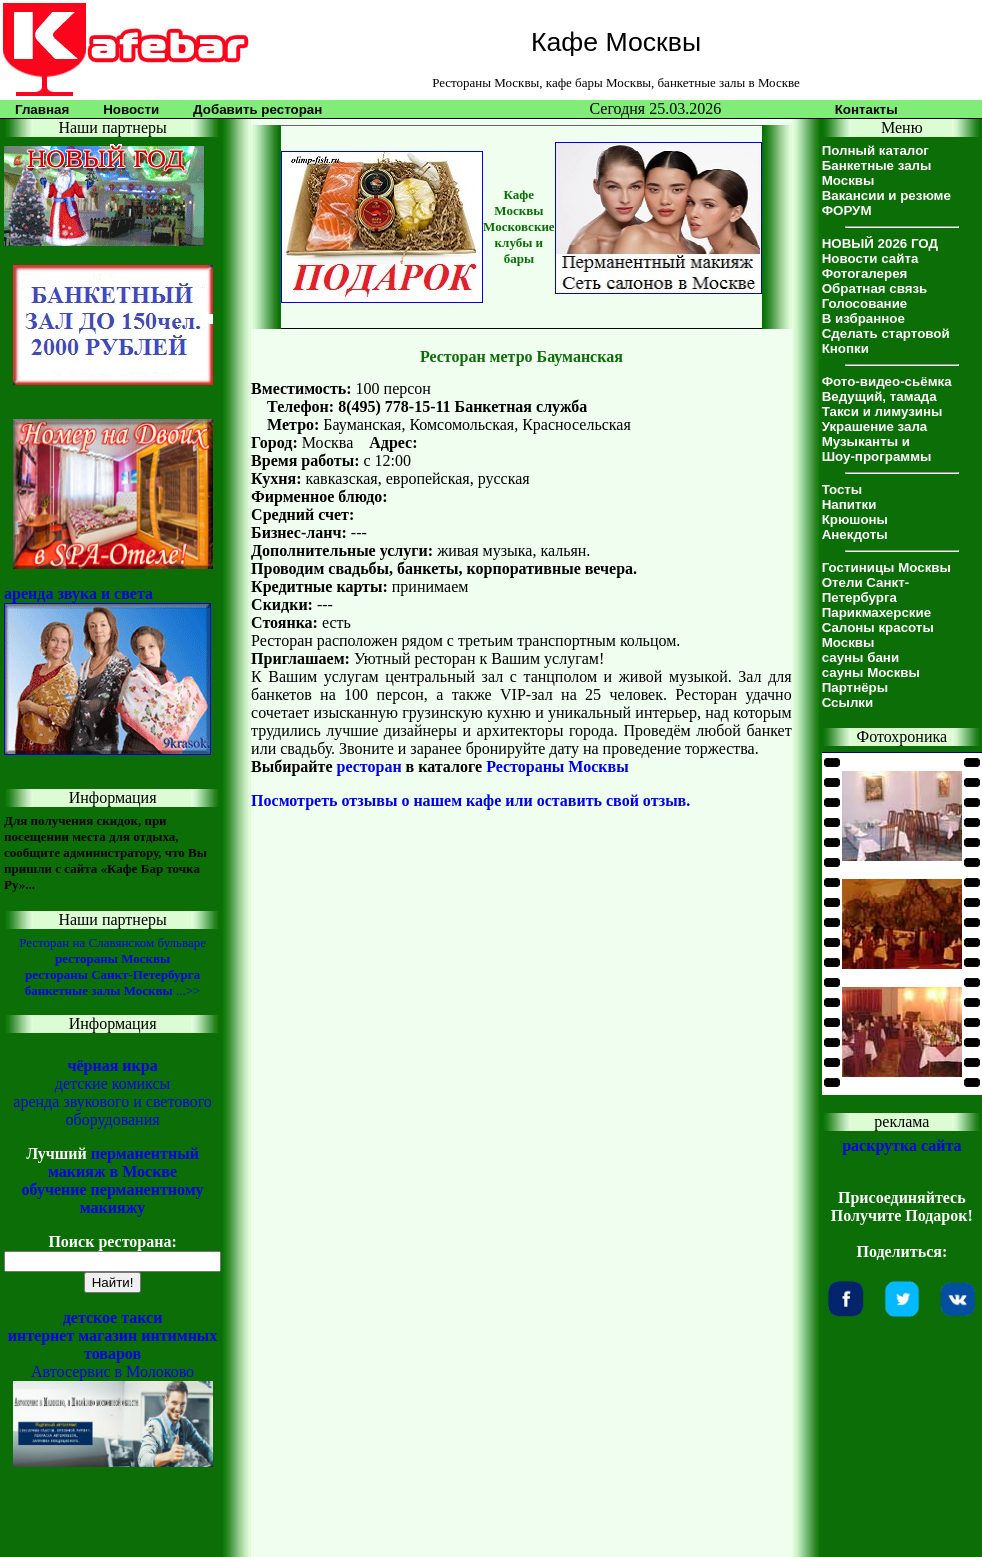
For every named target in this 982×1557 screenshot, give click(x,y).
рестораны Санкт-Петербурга (112, 974)
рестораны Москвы (112, 958)
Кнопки (845, 348)
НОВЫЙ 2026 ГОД (880, 243)
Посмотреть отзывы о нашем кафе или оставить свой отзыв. (470, 800)
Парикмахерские (876, 612)
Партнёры (855, 687)
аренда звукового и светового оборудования (112, 1110)
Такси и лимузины (882, 411)
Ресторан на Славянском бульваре (112, 942)
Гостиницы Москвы (886, 567)
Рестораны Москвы (557, 766)
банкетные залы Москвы (99, 990)
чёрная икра (112, 1065)
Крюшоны (855, 519)
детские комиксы (113, 1083)
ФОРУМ (847, 210)
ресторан (369, 766)
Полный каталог (875, 150)
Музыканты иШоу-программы (877, 449)
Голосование (865, 303)
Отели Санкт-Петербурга (866, 590)
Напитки (849, 504)
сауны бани (860, 657)
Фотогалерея (865, 273)
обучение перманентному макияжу (113, 1198)
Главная (42, 109)
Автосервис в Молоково (112, 1371)
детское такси (113, 1317)
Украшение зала (875, 426)
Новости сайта (870, 258)
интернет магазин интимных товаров (113, 1344)
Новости (131, 109)
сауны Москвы (871, 672)
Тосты (842, 489)
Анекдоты (855, 534)
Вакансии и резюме (886, 195)
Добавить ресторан (257, 109)
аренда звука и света (78, 593)
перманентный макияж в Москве (123, 1162)
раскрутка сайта (901, 1145)
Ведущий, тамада (879, 396)
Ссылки (848, 702)
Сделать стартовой (886, 333)
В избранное (863, 318)
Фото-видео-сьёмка (887, 381)
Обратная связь (875, 288)
